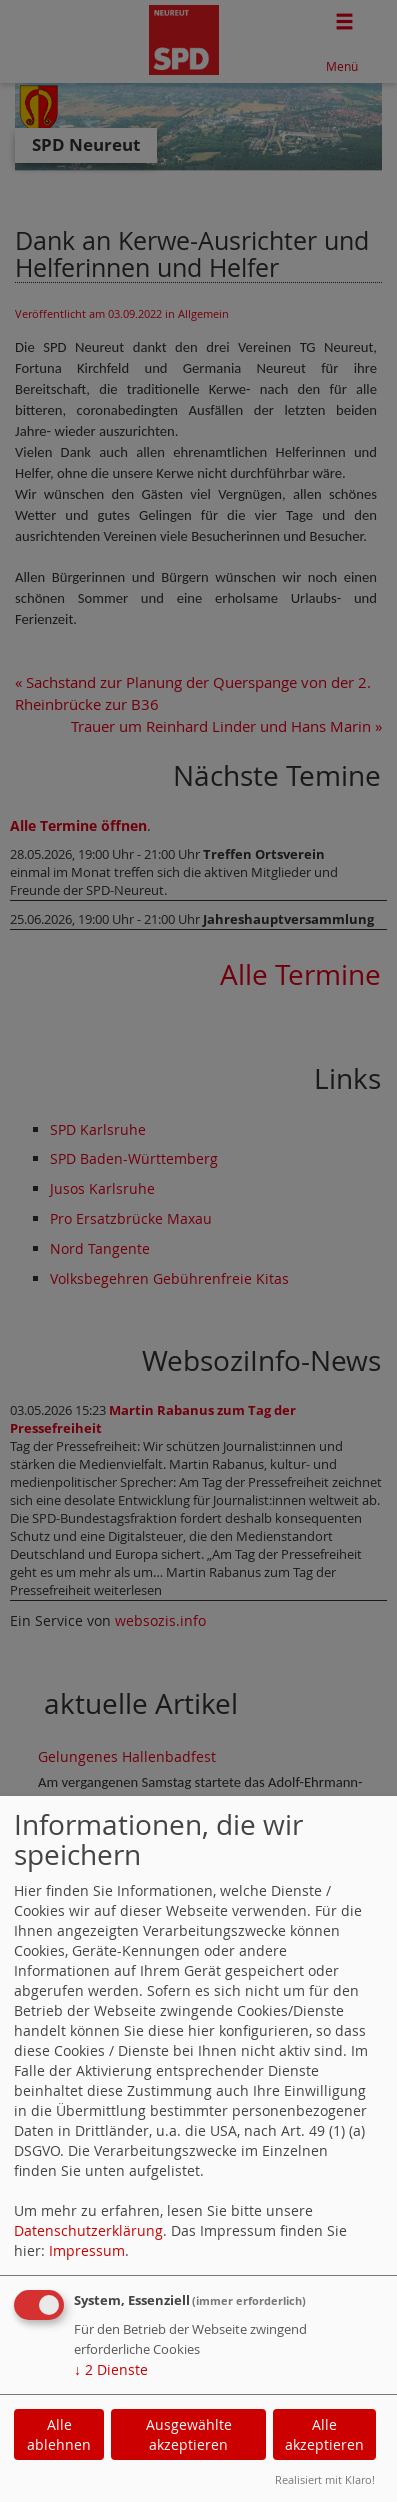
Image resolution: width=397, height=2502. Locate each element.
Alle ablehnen (59, 2434)
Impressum (87, 2250)
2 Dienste (111, 2369)
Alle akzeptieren (324, 2434)
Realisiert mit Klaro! (325, 2479)
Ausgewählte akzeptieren (189, 2434)
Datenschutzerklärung (88, 2230)
